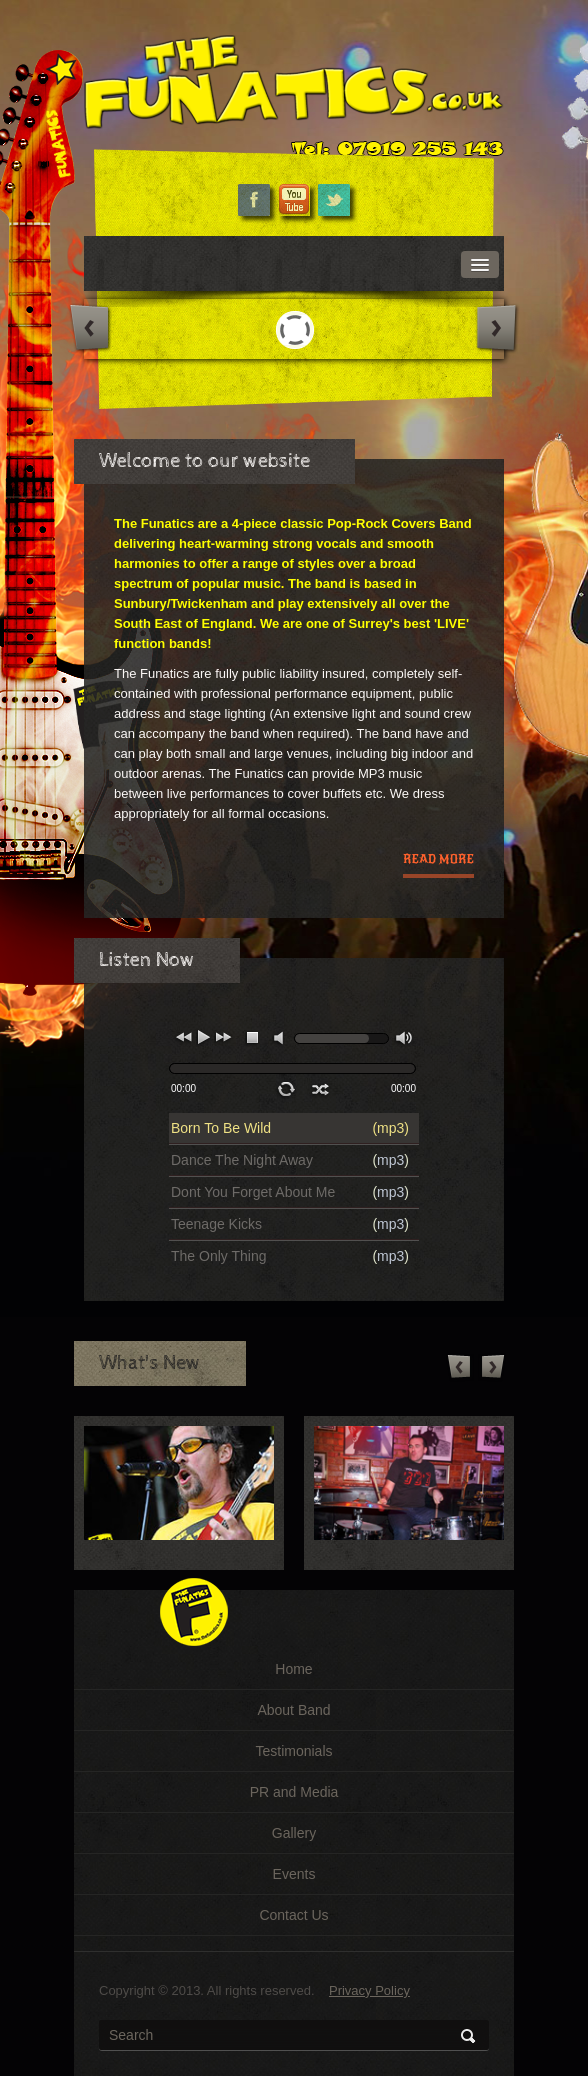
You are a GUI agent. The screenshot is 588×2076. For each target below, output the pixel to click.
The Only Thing (218, 1256)
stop (253, 1038)
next (224, 1038)
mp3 (390, 1128)
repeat (287, 1089)
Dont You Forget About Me (253, 1192)
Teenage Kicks (216, 1224)
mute (283, 1039)
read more (438, 859)
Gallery (294, 1833)
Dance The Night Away (242, 1160)
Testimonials (293, 1751)
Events (294, 1874)
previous (185, 1038)
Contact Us (293, 1915)
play (205, 1038)
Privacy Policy (369, 1990)
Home (293, 1669)
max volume (405, 1039)
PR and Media (294, 1792)
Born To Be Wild (221, 1128)
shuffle (320, 1089)
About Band (293, 1710)
